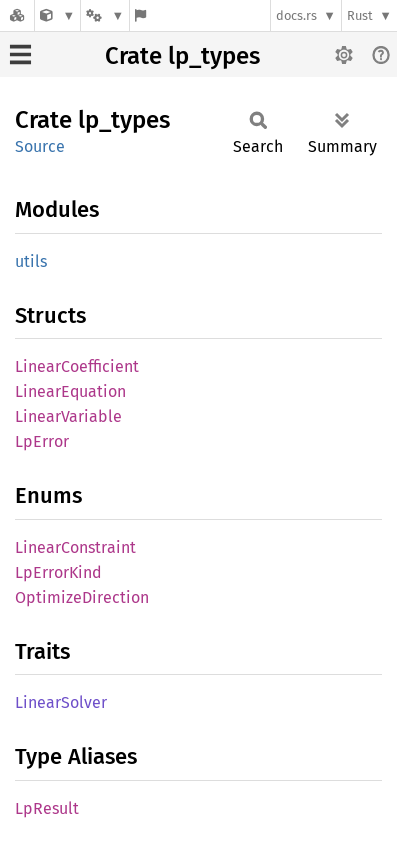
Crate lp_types (182, 56)
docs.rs (296, 15)
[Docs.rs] (17, 15)
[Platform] (105, 15)
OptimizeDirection (82, 597)
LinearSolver (61, 702)
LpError (42, 441)
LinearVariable (68, 416)
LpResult (47, 808)
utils (31, 261)
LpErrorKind (58, 572)
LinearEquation (70, 391)
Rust (360, 15)
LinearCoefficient (77, 366)
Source (40, 146)
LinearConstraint (75, 547)
